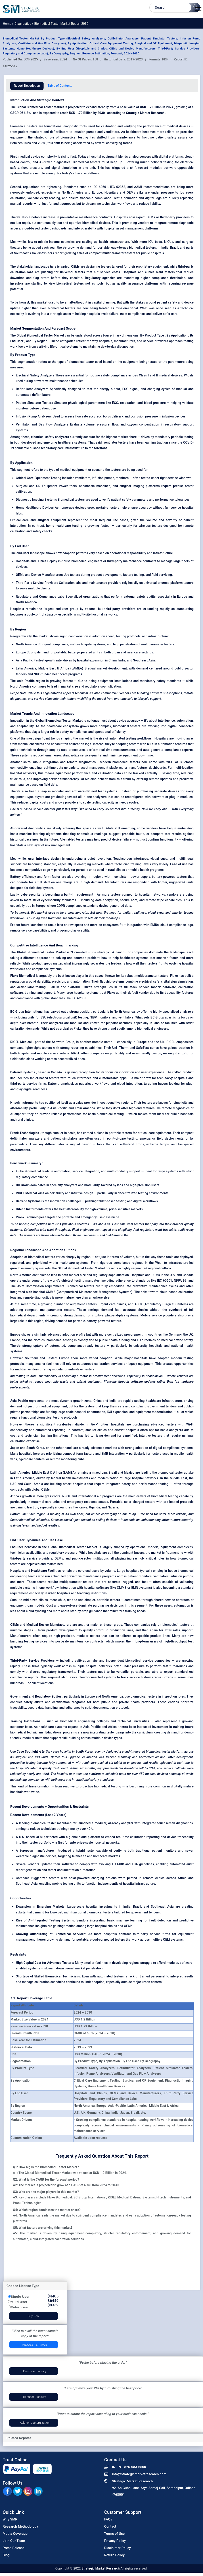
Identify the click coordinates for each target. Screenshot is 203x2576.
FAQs (108, 2519)
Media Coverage (15, 2534)
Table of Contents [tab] (60, 85)
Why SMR (10, 2519)
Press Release (14, 2548)
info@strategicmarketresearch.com (139, 2474)
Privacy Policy (115, 2541)
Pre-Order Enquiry (34, 2371)
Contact (110, 2526)
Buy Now (33, 2316)
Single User (20, 2296)
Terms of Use (114, 2534)
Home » (9, 23)
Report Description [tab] (27, 85)
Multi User (19, 2302)
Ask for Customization (35, 2422)
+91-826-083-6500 (131, 2467)
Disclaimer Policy (117, 2548)
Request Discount (34, 2396)
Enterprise (19, 2307)
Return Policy (114, 2555)
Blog (6, 2555)
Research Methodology (20, 2526)
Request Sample (34, 2344)
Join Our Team (14, 2541)
